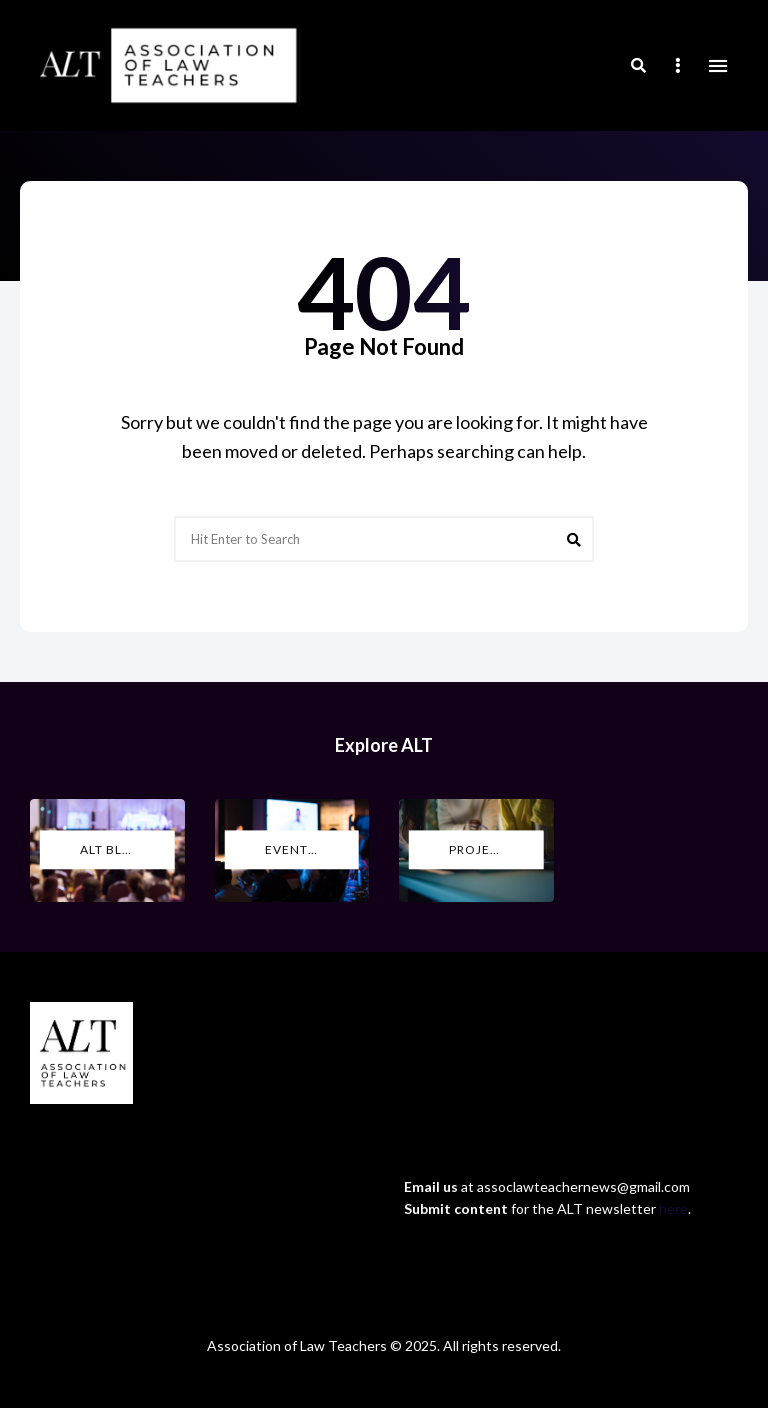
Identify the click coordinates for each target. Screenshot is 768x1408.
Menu (718, 66)
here (673, 1208)
